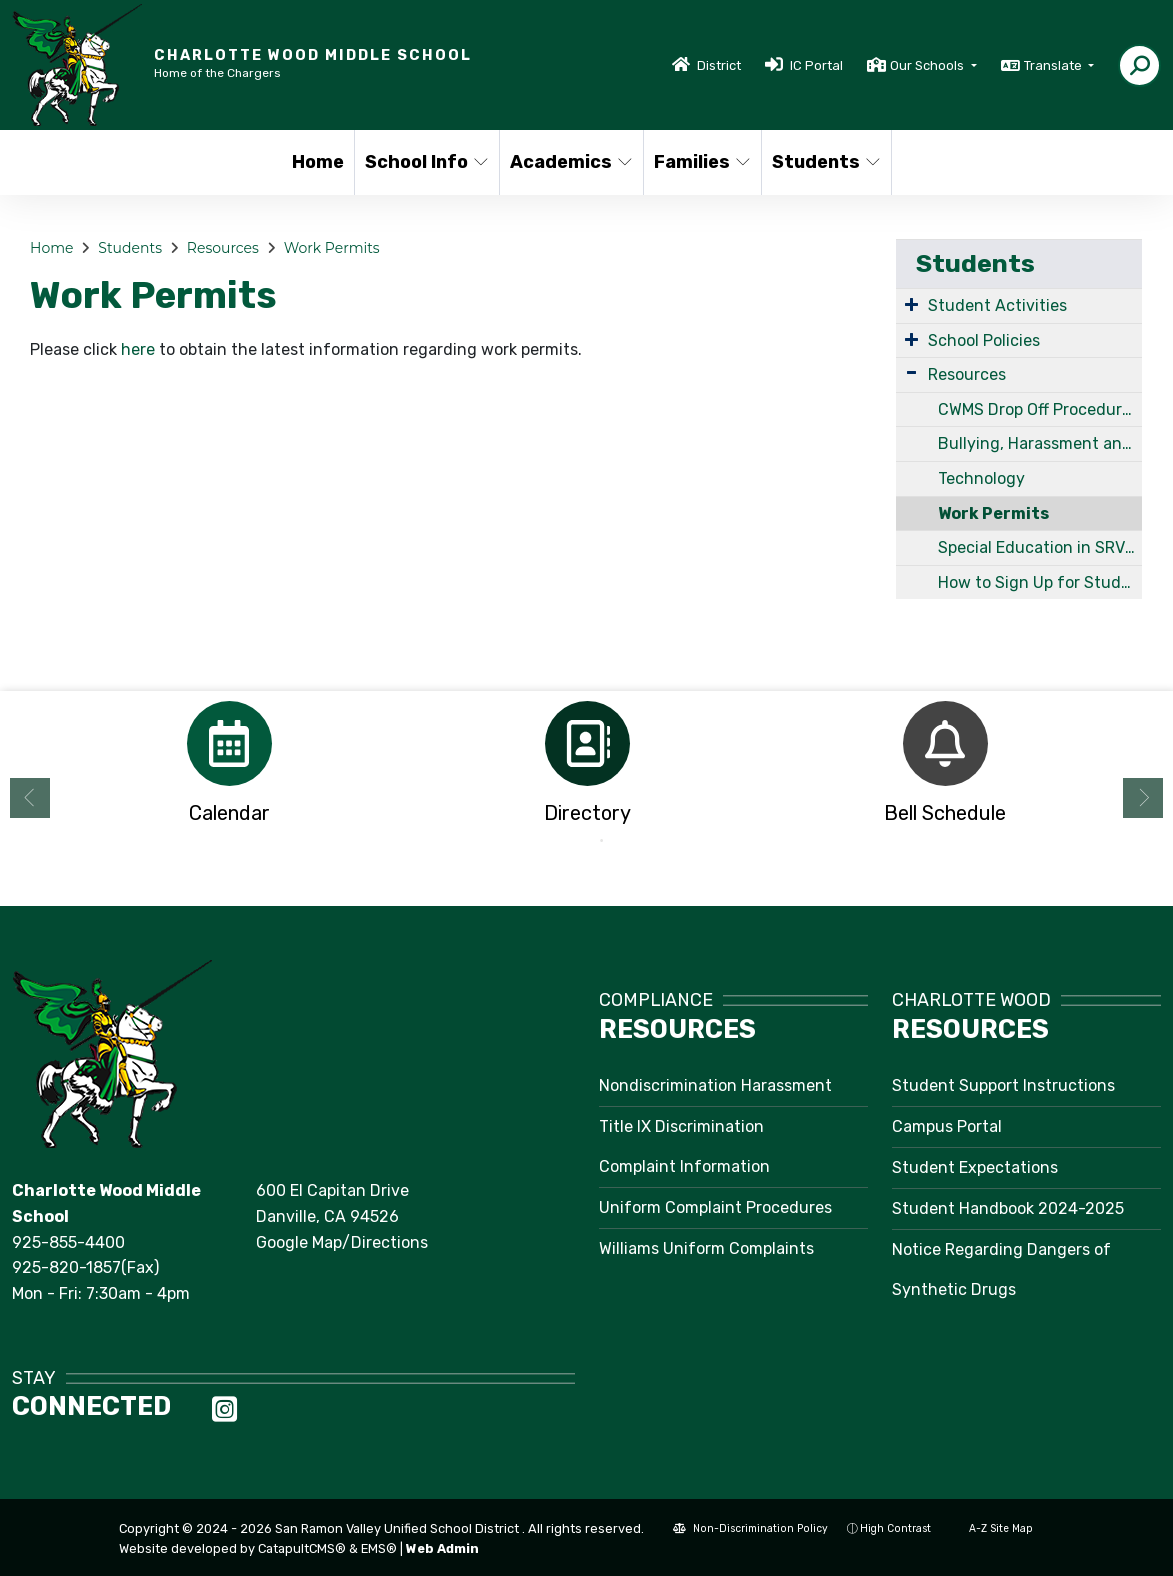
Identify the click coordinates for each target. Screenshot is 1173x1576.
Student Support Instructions (1003, 1085)
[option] (229, 768)
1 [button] (572, 841)
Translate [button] (1054, 65)
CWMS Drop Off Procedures (1038, 409)
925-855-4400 (68, 1242)
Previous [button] (30, 798)
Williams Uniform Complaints (706, 1248)
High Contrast (895, 1528)
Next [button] (1143, 798)
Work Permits (332, 248)
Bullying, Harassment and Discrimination (1040, 443)
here (138, 349)
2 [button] (602, 841)
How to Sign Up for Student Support (1040, 582)
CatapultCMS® (302, 1548)
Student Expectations (975, 1167)
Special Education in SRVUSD (1040, 547)
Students (825, 162)
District (719, 65)
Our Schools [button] (928, 65)
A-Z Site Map (991, 1528)
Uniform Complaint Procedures (715, 1207)
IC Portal (816, 65)
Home (318, 162)
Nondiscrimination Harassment (715, 1085)
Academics (569, 162)
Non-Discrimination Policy (750, 1528)
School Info (425, 162)
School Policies (984, 340)
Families (701, 162)
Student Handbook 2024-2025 (1008, 1208)
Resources (223, 248)
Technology (981, 478)
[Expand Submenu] (911, 304)
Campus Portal (947, 1126)
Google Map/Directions (342, 1242)
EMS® (379, 1548)
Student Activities (997, 305)
